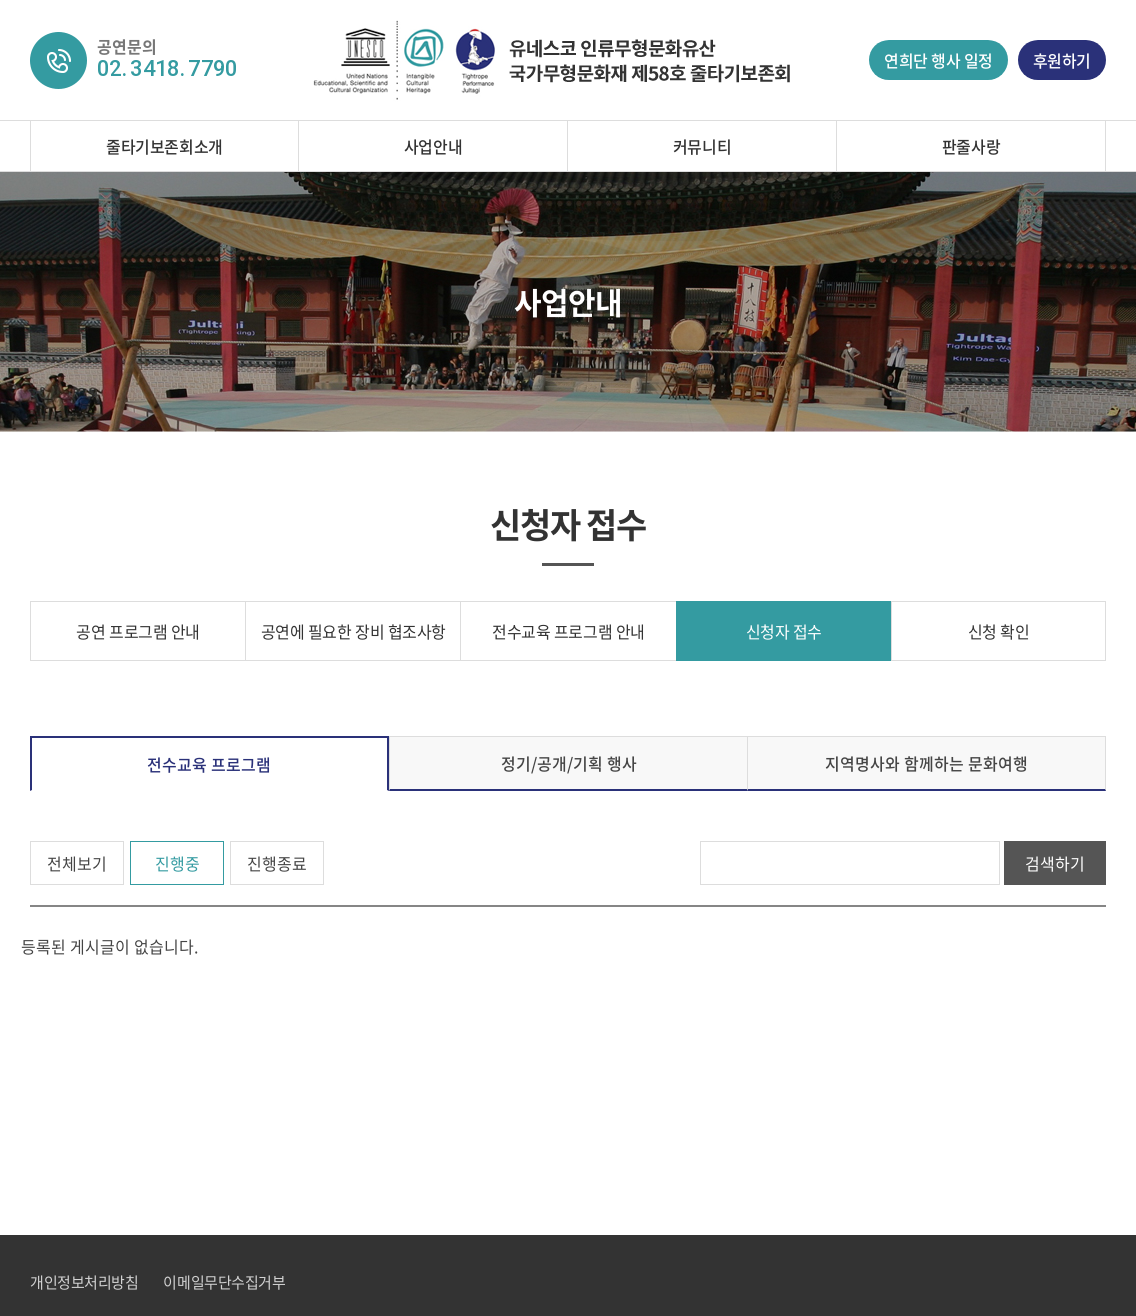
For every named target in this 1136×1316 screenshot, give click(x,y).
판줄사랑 (971, 146)
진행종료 (277, 863)
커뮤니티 (702, 146)
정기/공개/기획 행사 (569, 763)
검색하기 (1055, 863)
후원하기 (1062, 60)
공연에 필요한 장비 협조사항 (353, 631)
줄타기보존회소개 (164, 146)
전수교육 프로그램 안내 (568, 631)
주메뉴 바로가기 (0, 0)
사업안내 (433, 146)
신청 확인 (999, 631)
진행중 (177, 863)
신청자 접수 (784, 631)
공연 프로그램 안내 (137, 631)
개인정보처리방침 (84, 1282)
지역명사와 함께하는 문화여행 (926, 763)
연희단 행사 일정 (938, 60)
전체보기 (77, 863)
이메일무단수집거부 (224, 1282)
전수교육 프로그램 (209, 764)
